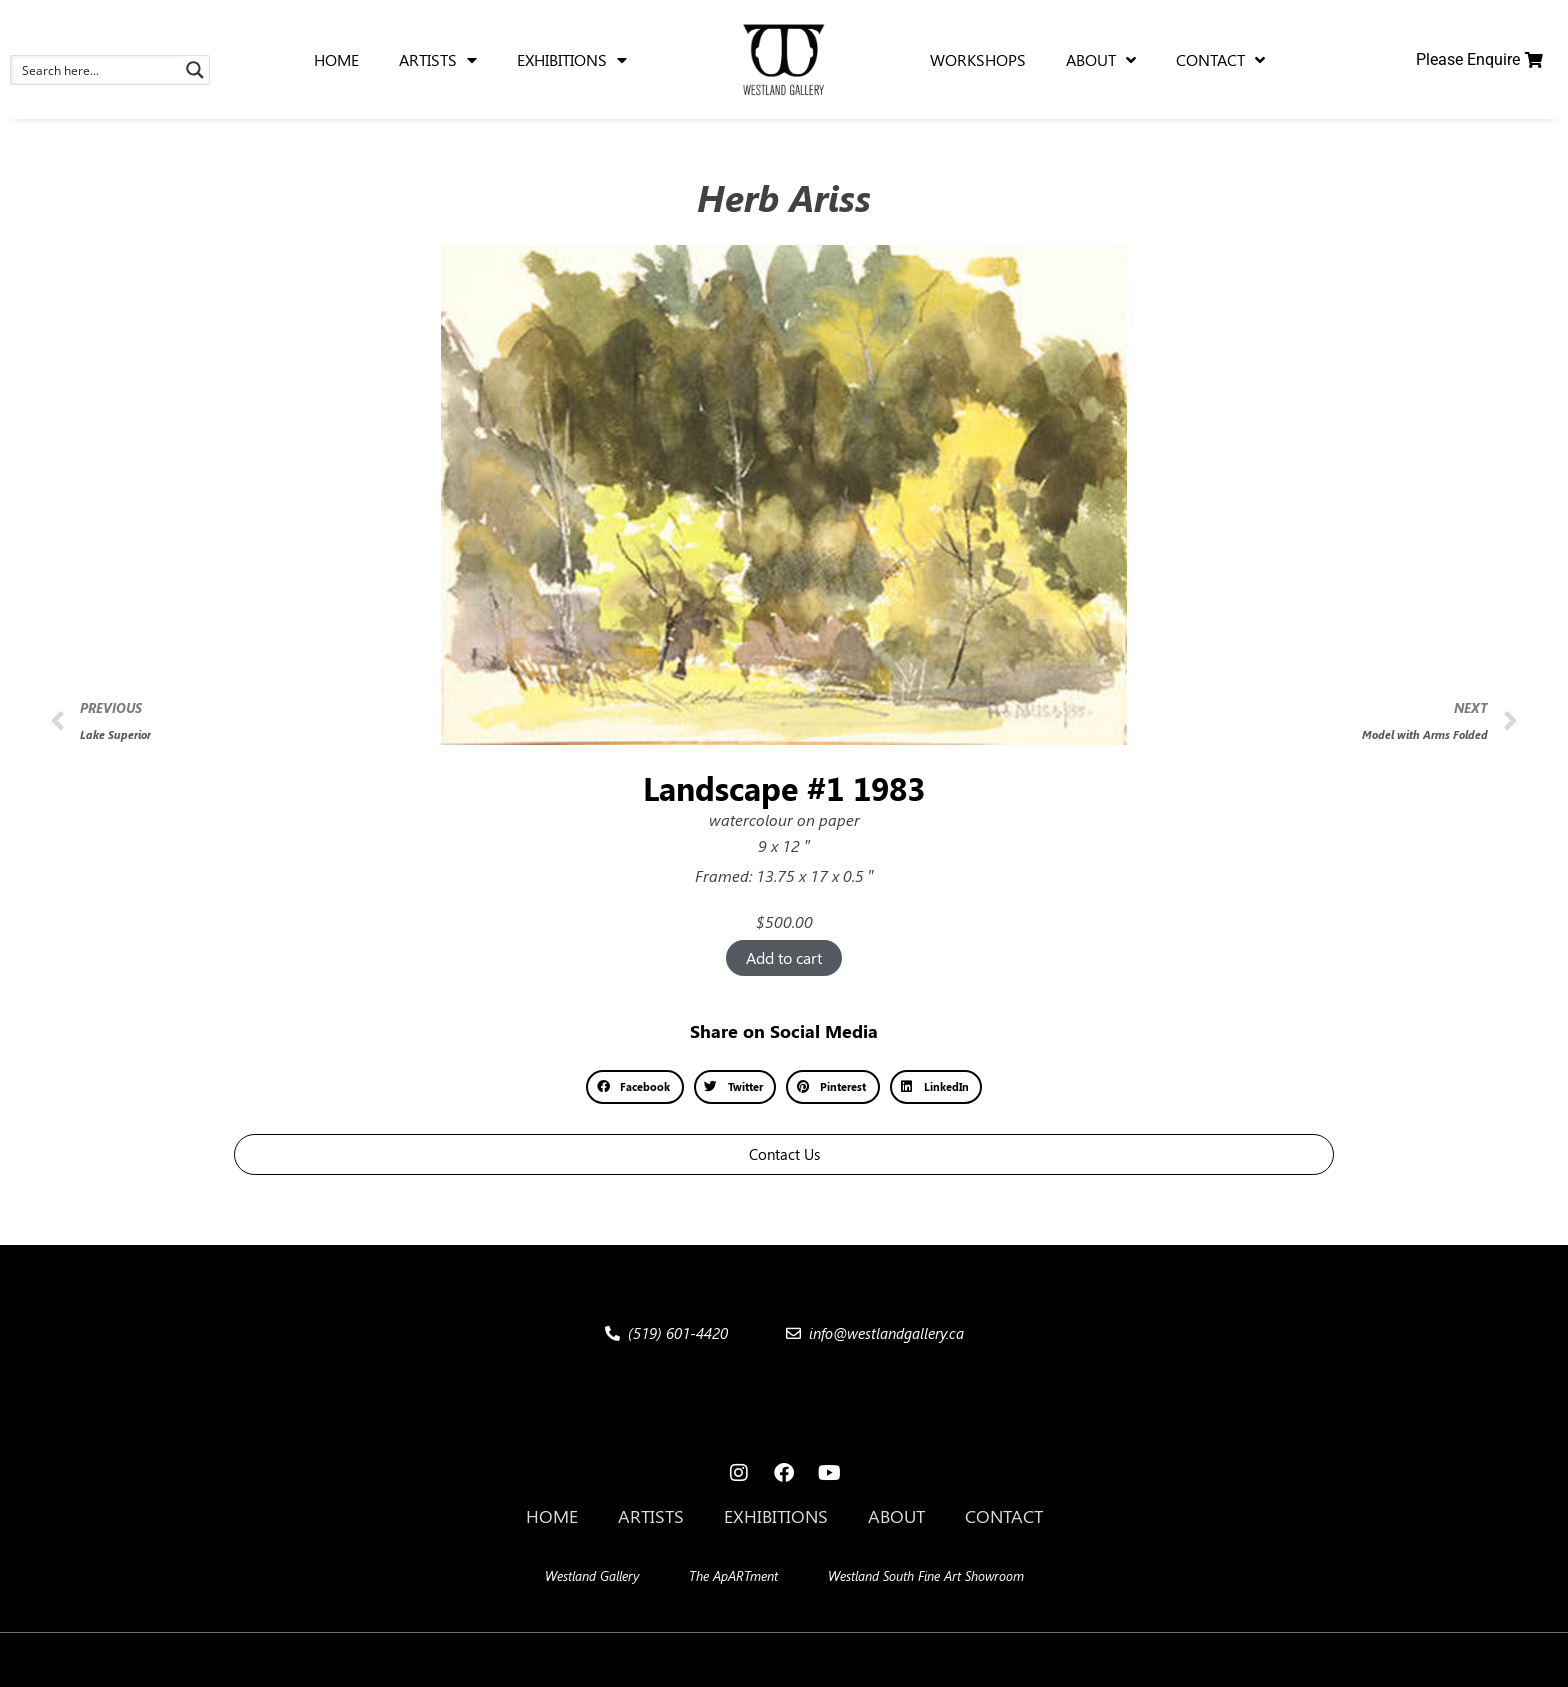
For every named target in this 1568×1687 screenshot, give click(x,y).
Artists (651, 1516)
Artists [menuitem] (438, 59)
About (896, 1516)
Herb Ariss (784, 197)
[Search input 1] (97, 70)
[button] (635, 1087)
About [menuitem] (1101, 59)
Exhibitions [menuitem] (572, 59)
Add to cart (784, 957)
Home (552, 1516)
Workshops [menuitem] (978, 59)
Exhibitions (776, 1516)
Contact (1004, 1516)
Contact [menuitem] (1220, 59)
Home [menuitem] (336, 59)
